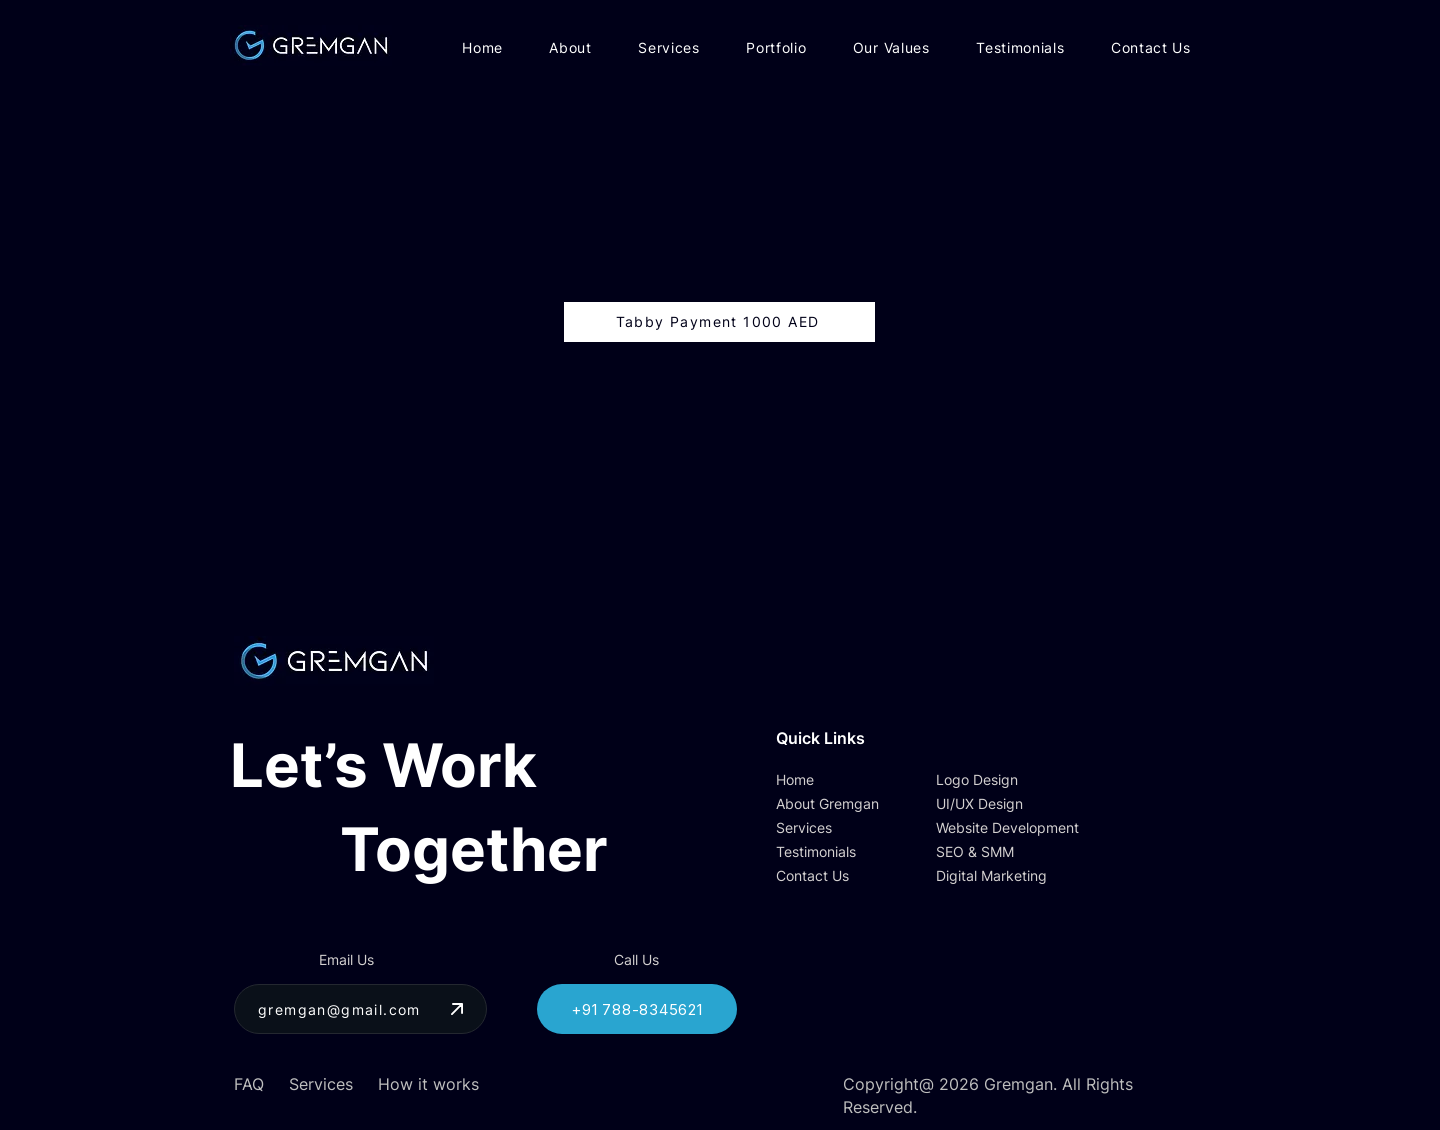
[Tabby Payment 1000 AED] (719, 322)
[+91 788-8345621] (637, 1009)
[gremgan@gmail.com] (360, 1009)
